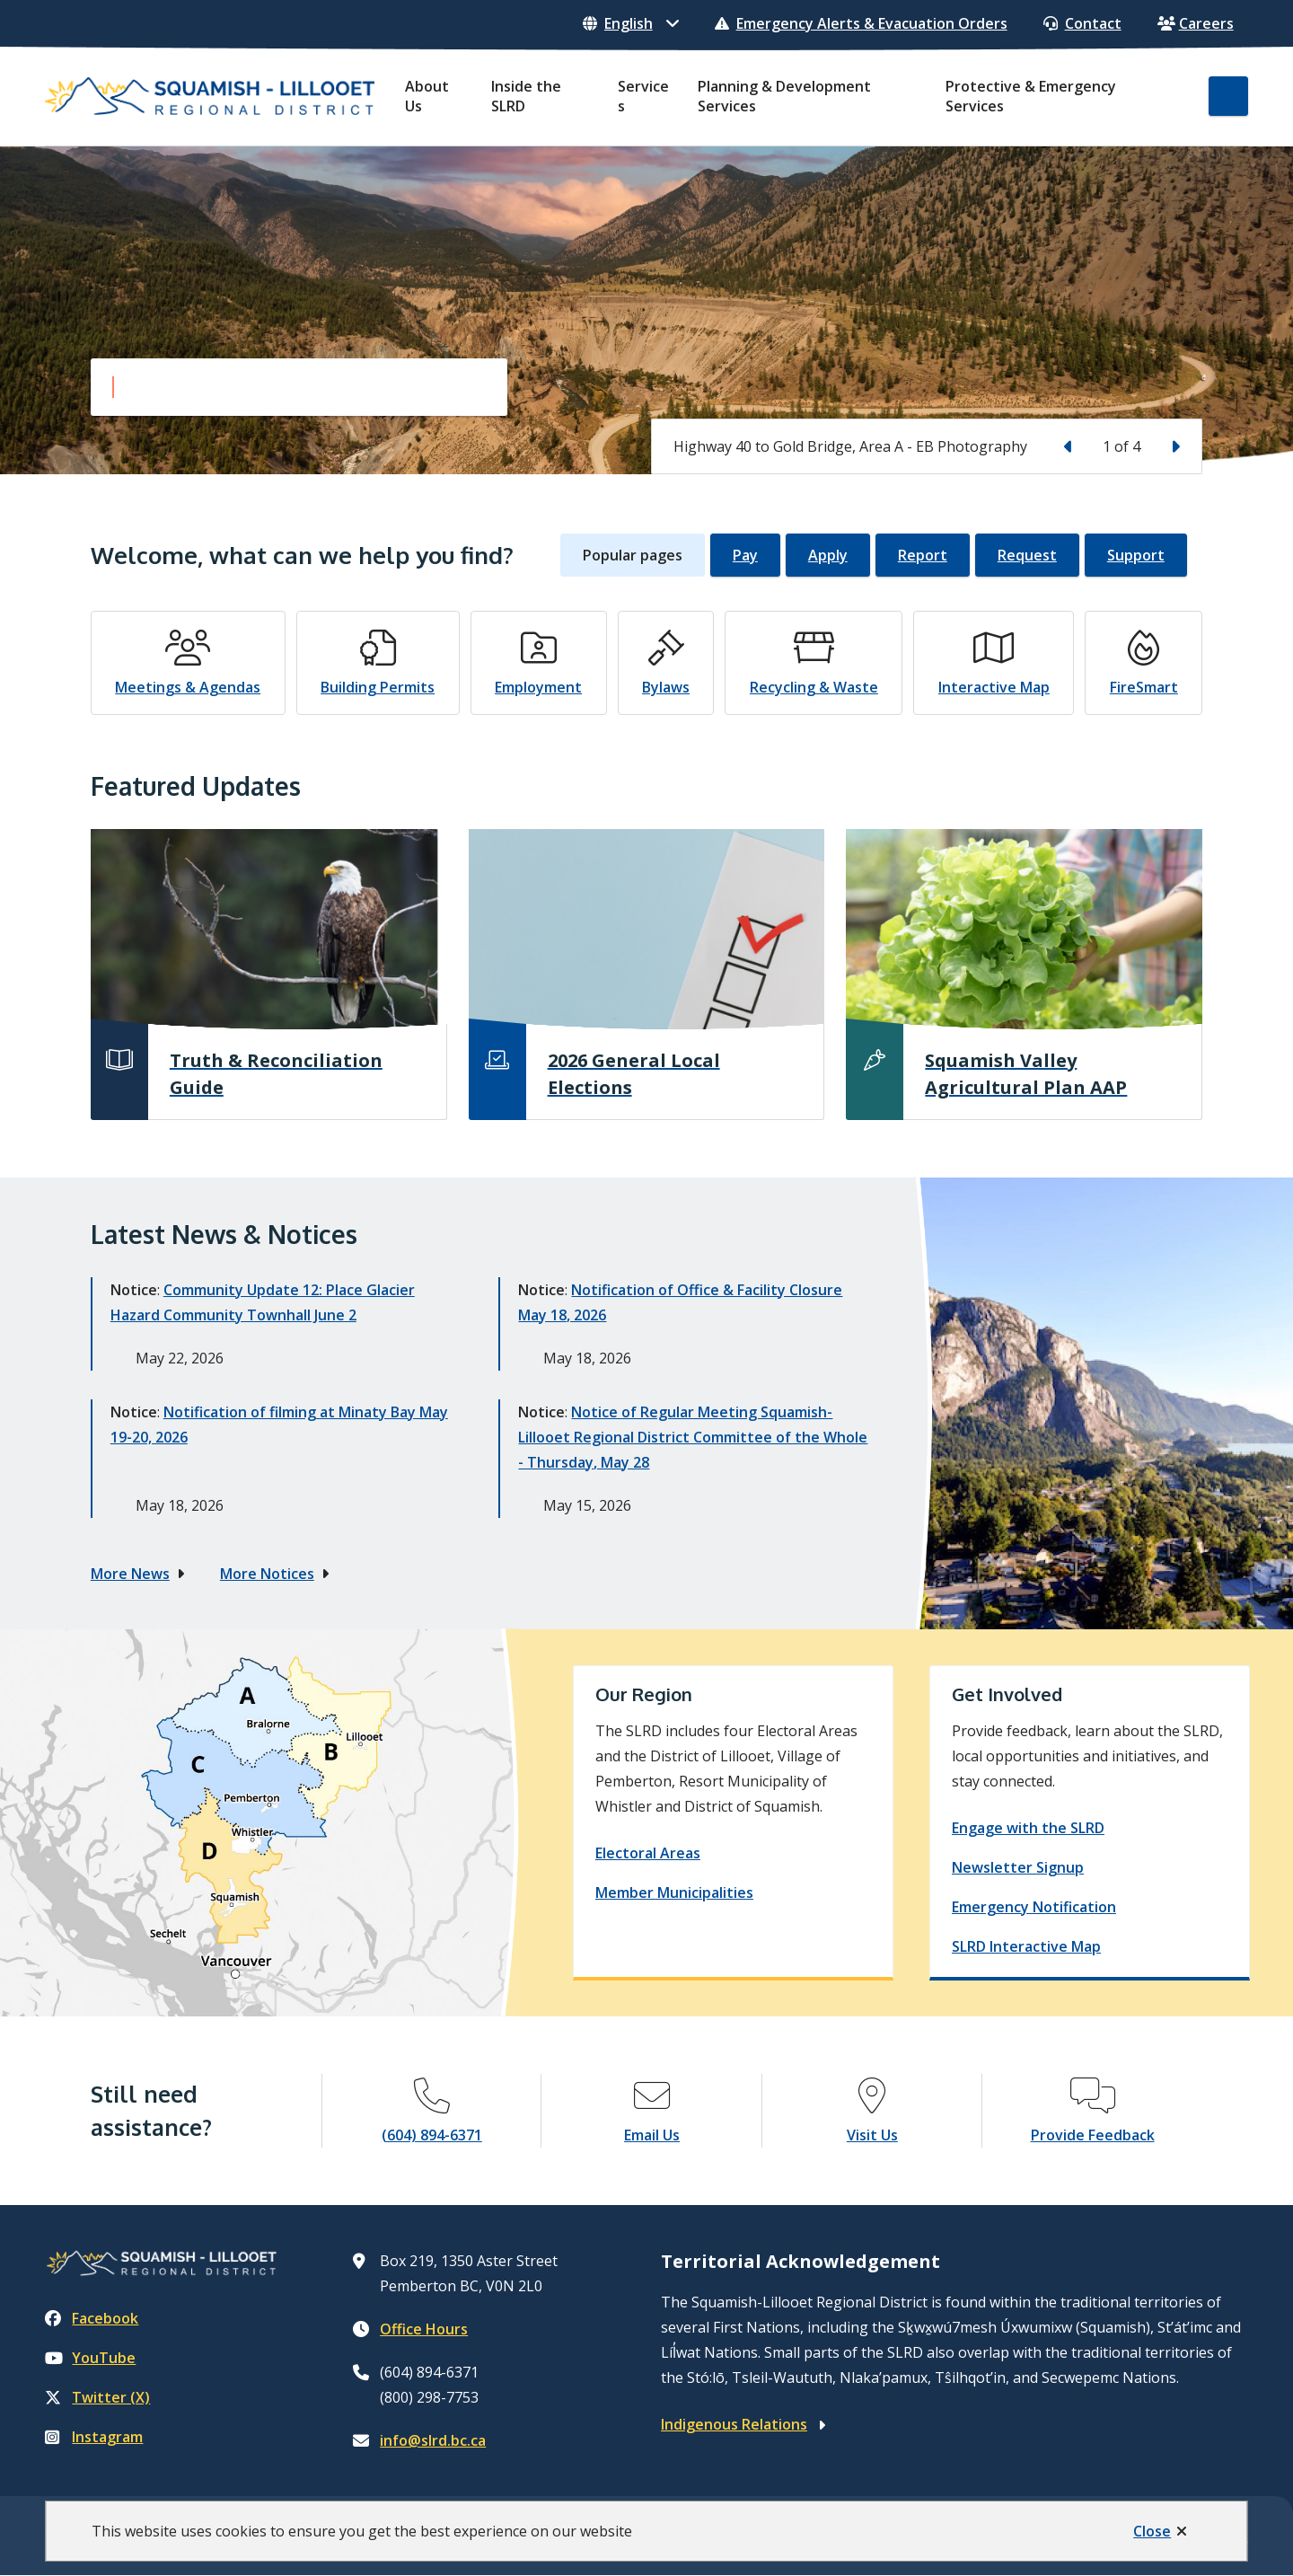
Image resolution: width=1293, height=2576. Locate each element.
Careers (1195, 23)
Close (1152, 2531)
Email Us (652, 2135)
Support (1136, 555)
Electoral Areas (647, 1853)
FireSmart (1144, 687)
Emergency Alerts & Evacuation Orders (861, 23)
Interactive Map (994, 687)
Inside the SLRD (526, 96)
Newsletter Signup (1018, 1867)
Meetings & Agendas (187, 687)
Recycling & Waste (814, 687)
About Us (427, 96)
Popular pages (632, 555)
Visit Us (872, 2135)
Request (1027, 555)
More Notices (267, 1574)
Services (643, 96)
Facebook (91, 2318)
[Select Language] (630, 23)
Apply (828, 555)
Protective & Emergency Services (1031, 96)
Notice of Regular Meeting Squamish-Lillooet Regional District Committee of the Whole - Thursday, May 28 (692, 1437)
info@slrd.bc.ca (433, 2440)
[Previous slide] (1068, 446)
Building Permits (378, 687)
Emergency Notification (1034, 1907)
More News (130, 1574)
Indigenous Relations (734, 2424)
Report (922, 555)
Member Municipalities (674, 1892)
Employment (538, 687)
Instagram (94, 2437)
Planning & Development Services (784, 96)
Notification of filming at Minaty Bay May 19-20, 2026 (279, 1424)
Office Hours (424, 2329)
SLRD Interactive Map (1026, 1946)
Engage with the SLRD (1028, 1828)
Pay (745, 555)
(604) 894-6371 (432, 2135)
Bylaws (666, 687)
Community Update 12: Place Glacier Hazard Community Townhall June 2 (262, 1302)
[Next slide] (1174, 446)
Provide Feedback (1093, 2135)
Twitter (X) (97, 2397)
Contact (1082, 23)
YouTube (90, 2358)
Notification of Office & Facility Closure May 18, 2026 (680, 1302)
